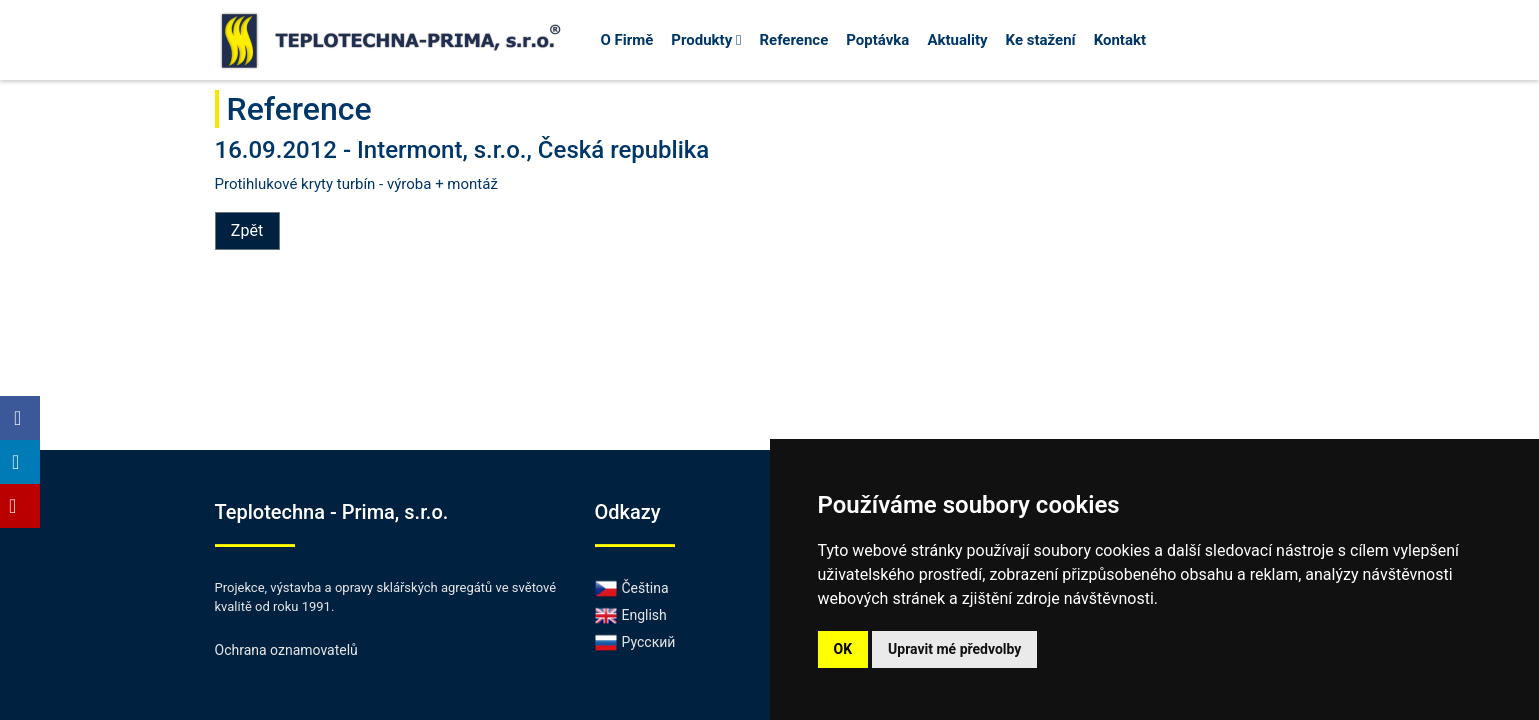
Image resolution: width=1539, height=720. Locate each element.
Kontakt (1120, 40)
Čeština (632, 588)
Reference (793, 40)
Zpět (247, 230)
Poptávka (877, 40)
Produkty (706, 40)
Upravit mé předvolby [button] (954, 649)
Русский (635, 642)
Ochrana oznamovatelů (286, 650)
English (631, 615)
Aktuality (957, 40)
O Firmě (627, 40)
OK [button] (843, 649)
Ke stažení (1041, 40)
